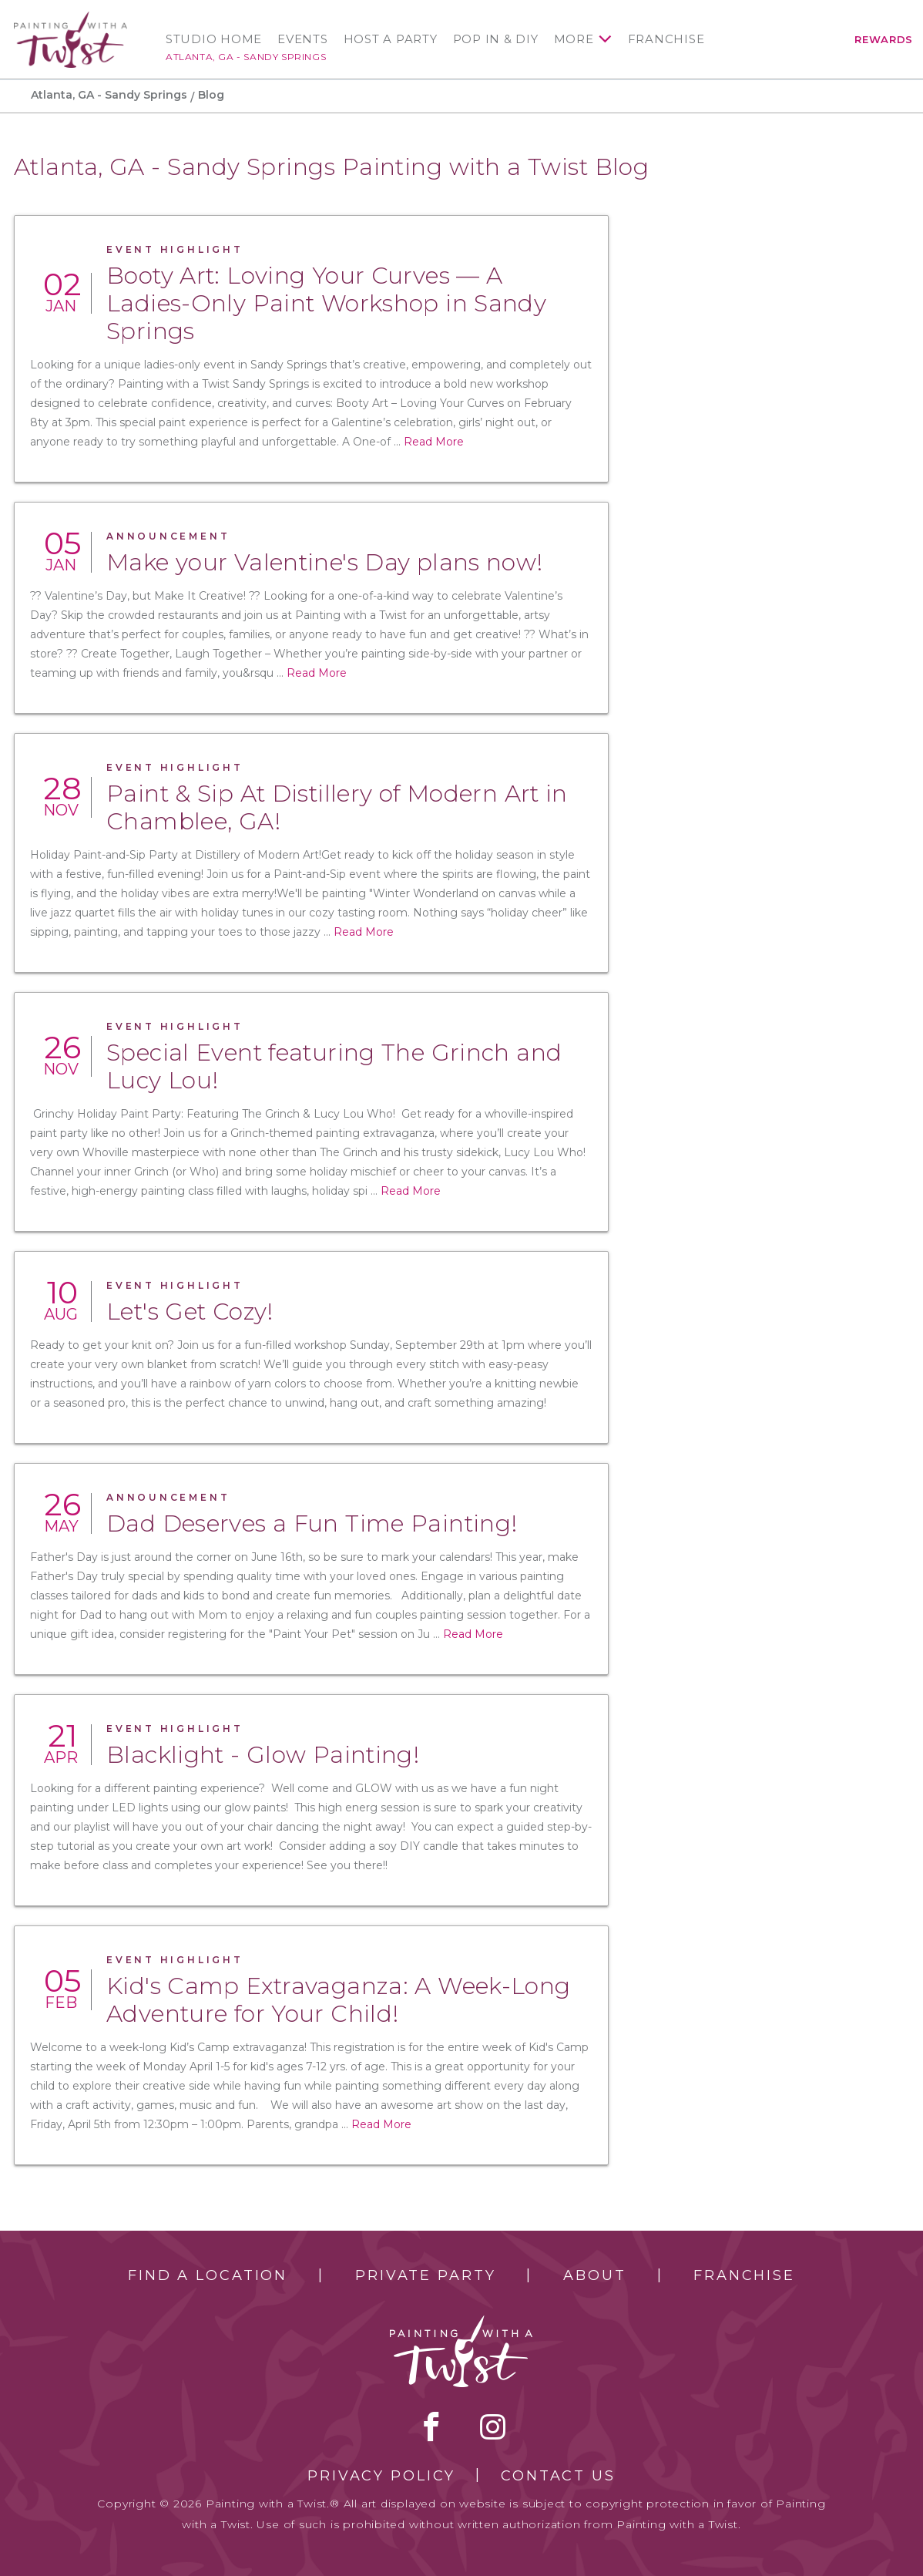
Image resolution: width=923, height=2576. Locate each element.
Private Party (425, 2275)
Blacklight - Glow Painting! (262, 1754)
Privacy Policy (381, 2475)
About (594, 2275)
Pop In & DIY (496, 39)
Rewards (883, 39)
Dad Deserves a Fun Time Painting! (311, 1523)
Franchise (666, 39)
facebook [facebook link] (431, 2426)
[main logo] (70, 18)
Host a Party (391, 39)
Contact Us (558, 2475)
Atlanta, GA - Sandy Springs (246, 56)
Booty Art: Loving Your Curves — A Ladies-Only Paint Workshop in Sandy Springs (326, 303)
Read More (434, 442)
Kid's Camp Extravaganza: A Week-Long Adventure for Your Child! (338, 2000)
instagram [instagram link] (492, 2426)
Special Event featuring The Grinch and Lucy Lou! (334, 1066)
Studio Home (214, 39)
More (574, 39)
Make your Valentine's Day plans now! (324, 562)
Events (302, 39)
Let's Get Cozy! (190, 1311)
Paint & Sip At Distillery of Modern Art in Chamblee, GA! (337, 807)
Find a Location (207, 2275)
